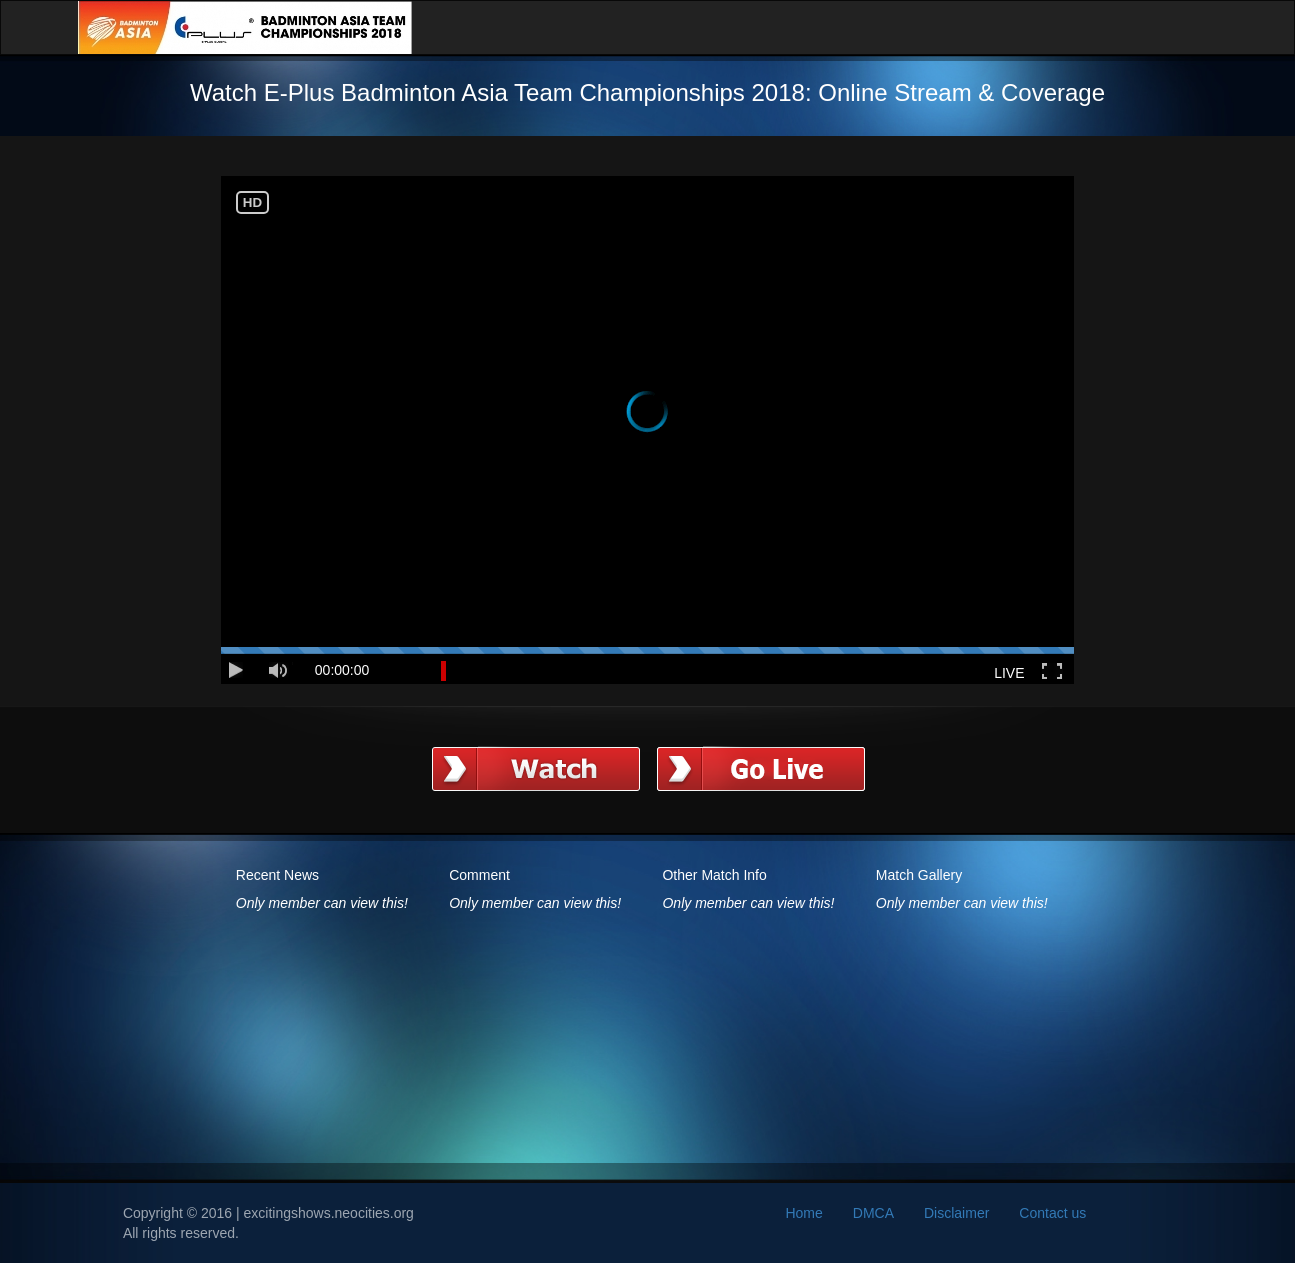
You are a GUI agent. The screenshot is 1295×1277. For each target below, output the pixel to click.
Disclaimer (956, 1213)
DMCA (873, 1213)
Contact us (1052, 1213)
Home (803, 1213)
